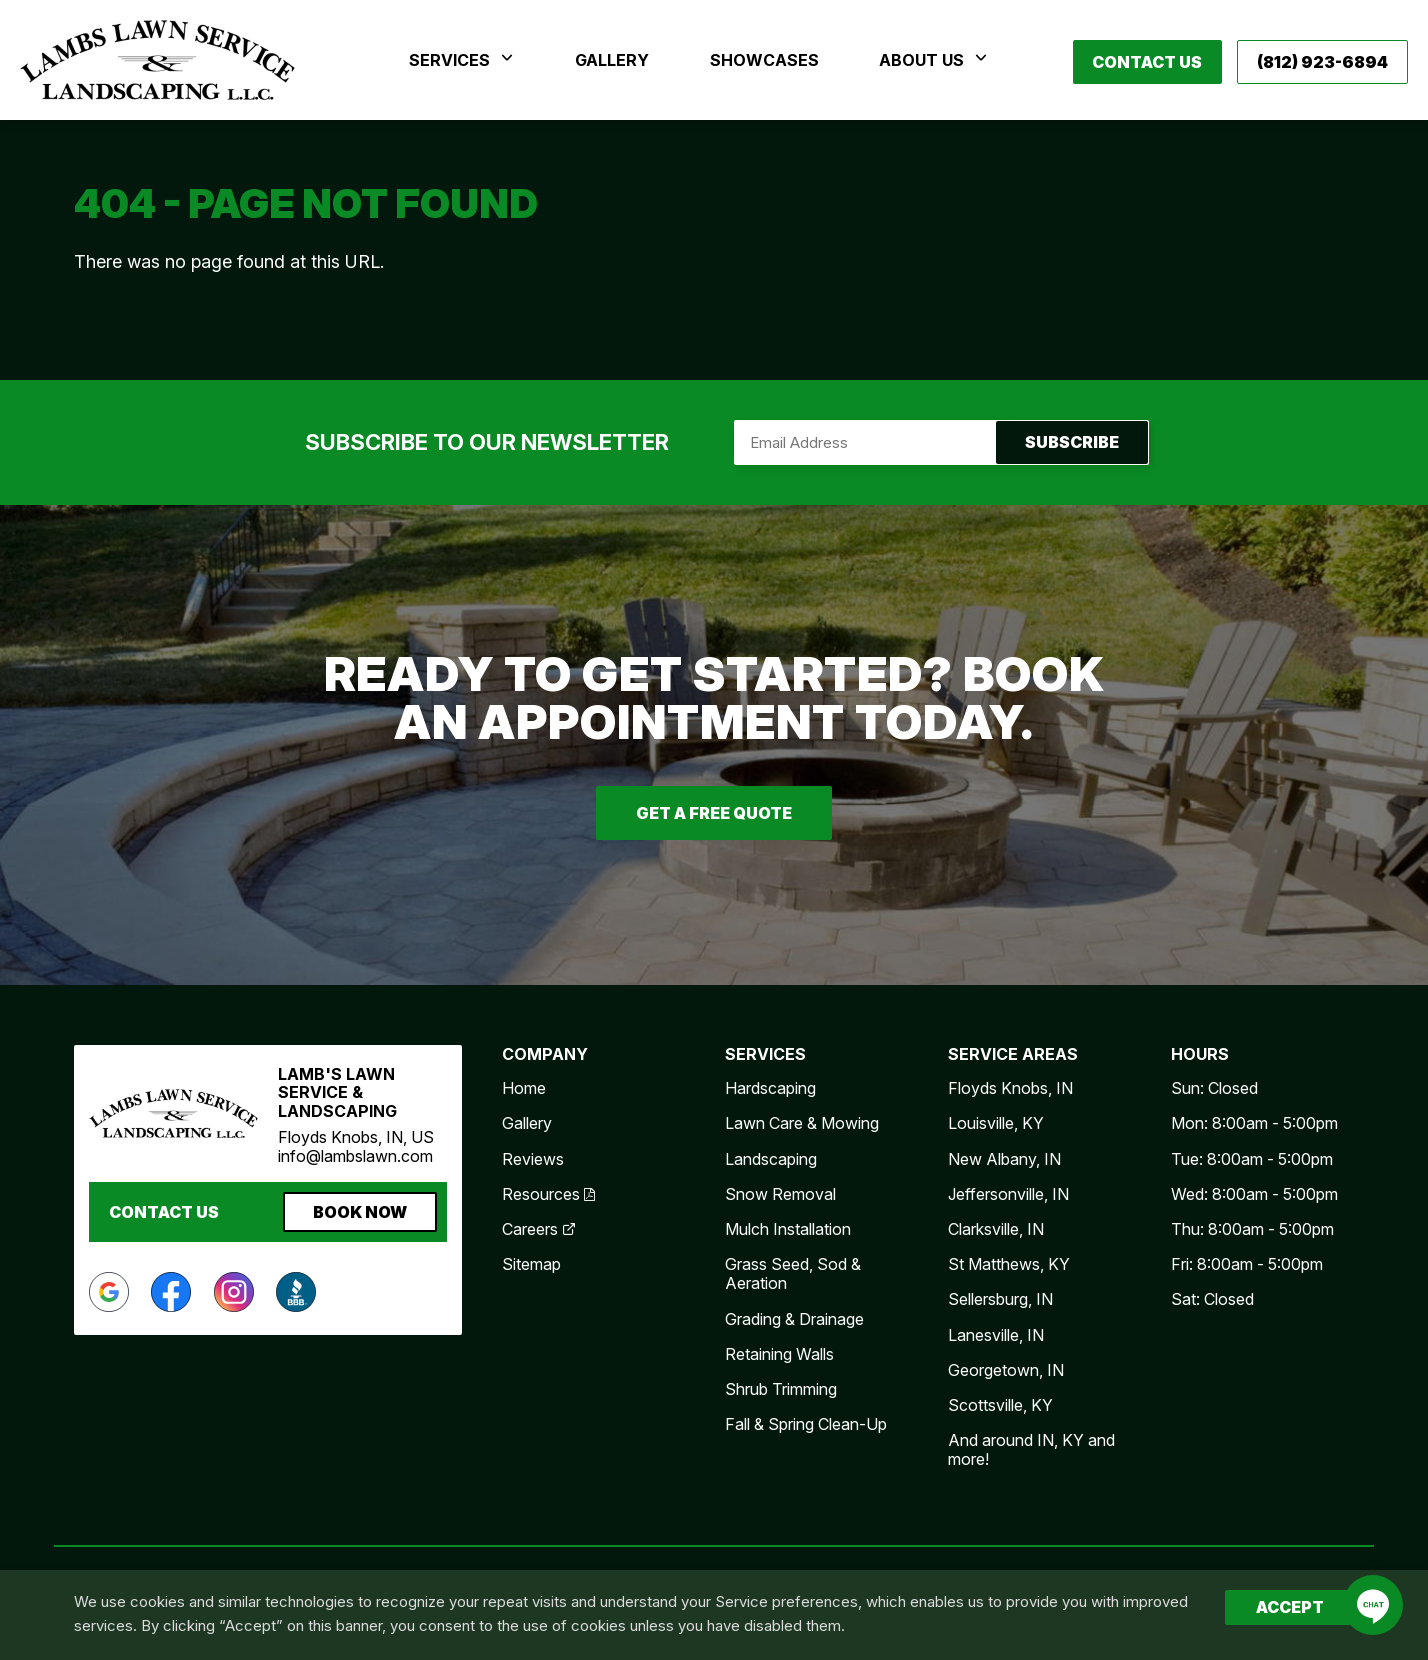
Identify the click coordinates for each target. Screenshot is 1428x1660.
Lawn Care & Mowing (802, 1123)
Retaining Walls (779, 1354)
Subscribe (941, 442)
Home (524, 1088)
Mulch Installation (788, 1229)
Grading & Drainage (794, 1319)
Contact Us (1147, 62)
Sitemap (531, 1264)
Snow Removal (780, 1194)
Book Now (360, 1212)
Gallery (527, 1123)
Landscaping (771, 1159)
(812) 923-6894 (1322, 62)
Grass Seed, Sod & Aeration (793, 1273)
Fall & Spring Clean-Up (806, 1424)
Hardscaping (770, 1088)
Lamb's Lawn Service (157, 60)
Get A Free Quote (714, 813)
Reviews (533, 1159)
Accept (1290, 1607)
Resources (548, 1194)
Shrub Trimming (781, 1389)
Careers (539, 1229)
